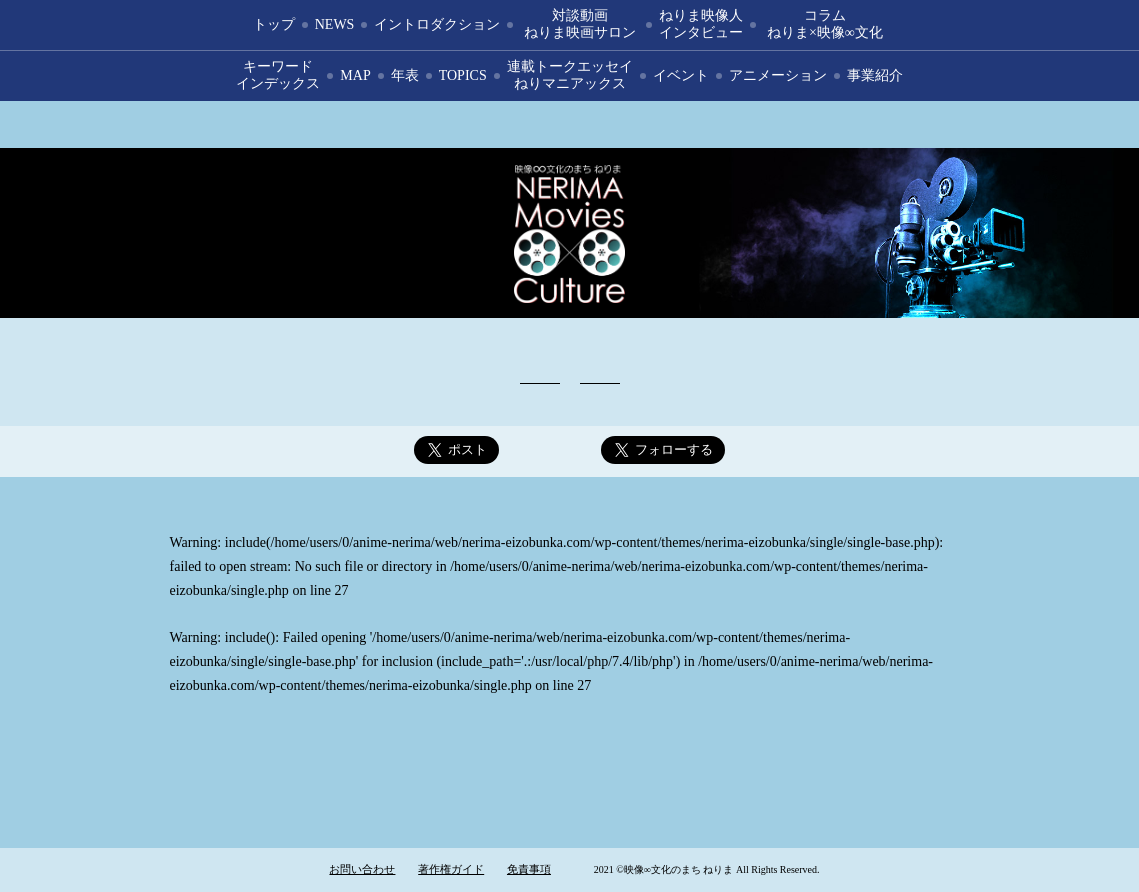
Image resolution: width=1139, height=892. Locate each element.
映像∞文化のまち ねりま (570, 234)
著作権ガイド (451, 869)
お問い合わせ (362, 869)
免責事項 (529, 869)
